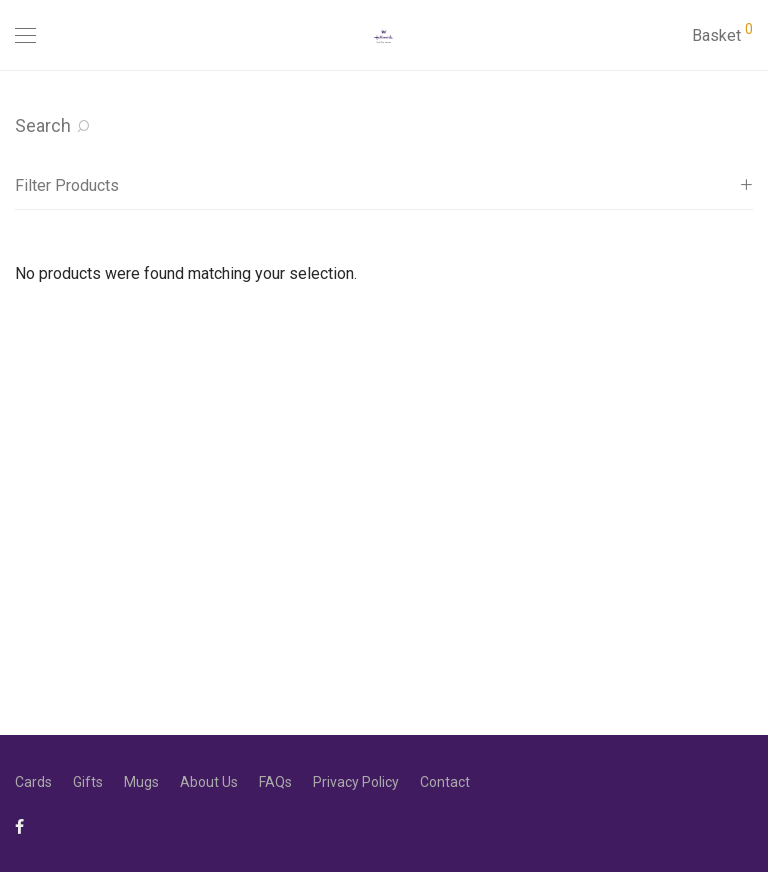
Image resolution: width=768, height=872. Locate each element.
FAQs (275, 782)
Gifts (88, 782)
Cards (33, 782)
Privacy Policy (356, 782)
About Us (209, 782)
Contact (445, 782)
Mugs (141, 782)
